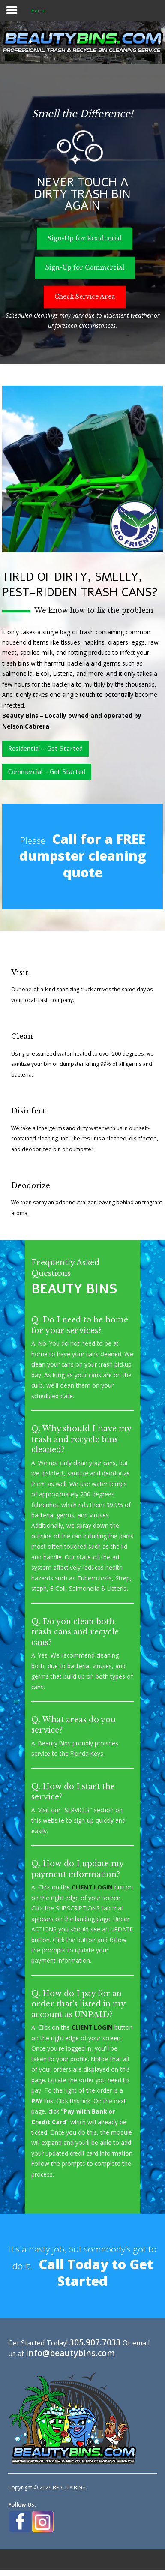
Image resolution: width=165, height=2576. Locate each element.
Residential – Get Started (45, 748)
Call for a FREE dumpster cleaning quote (82, 855)
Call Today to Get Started (96, 2272)
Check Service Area (84, 296)
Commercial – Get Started (46, 772)
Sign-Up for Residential (85, 238)
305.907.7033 (95, 2342)
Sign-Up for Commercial (84, 267)
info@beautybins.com (70, 2353)
